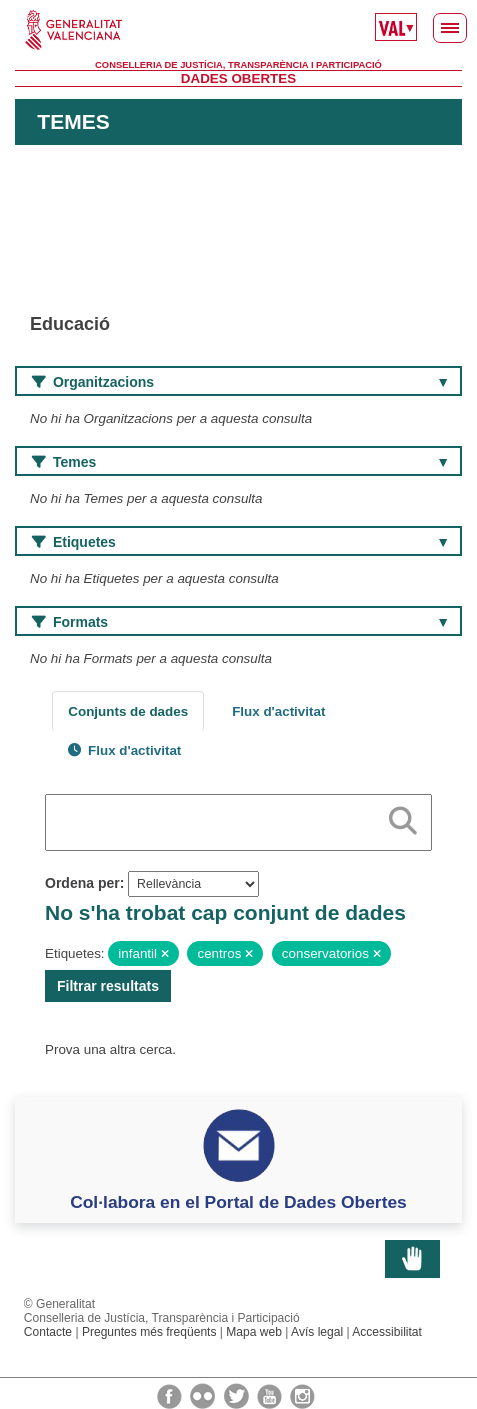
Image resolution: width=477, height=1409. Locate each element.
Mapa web (254, 1332)
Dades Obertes (238, 78)
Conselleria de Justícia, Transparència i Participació (238, 65)
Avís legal (317, 1332)
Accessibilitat (387, 1332)
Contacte (48, 1332)
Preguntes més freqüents (149, 1332)
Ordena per (82, 883)
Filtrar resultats (108, 986)
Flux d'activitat (278, 711)
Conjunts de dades (128, 711)
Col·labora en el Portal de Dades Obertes (238, 1202)
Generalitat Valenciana (238, 30)
